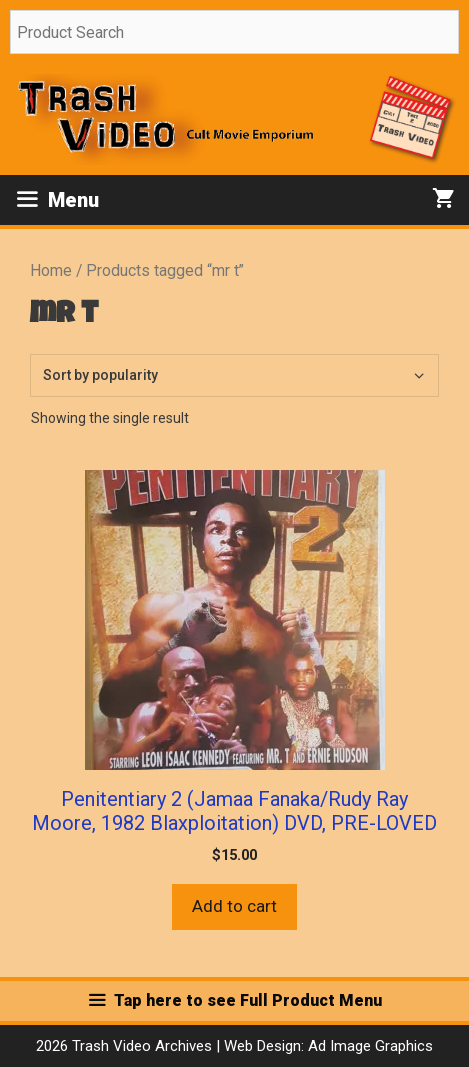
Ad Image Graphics (368, 1046)
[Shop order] (234, 375)
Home (51, 270)
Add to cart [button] (234, 906)
